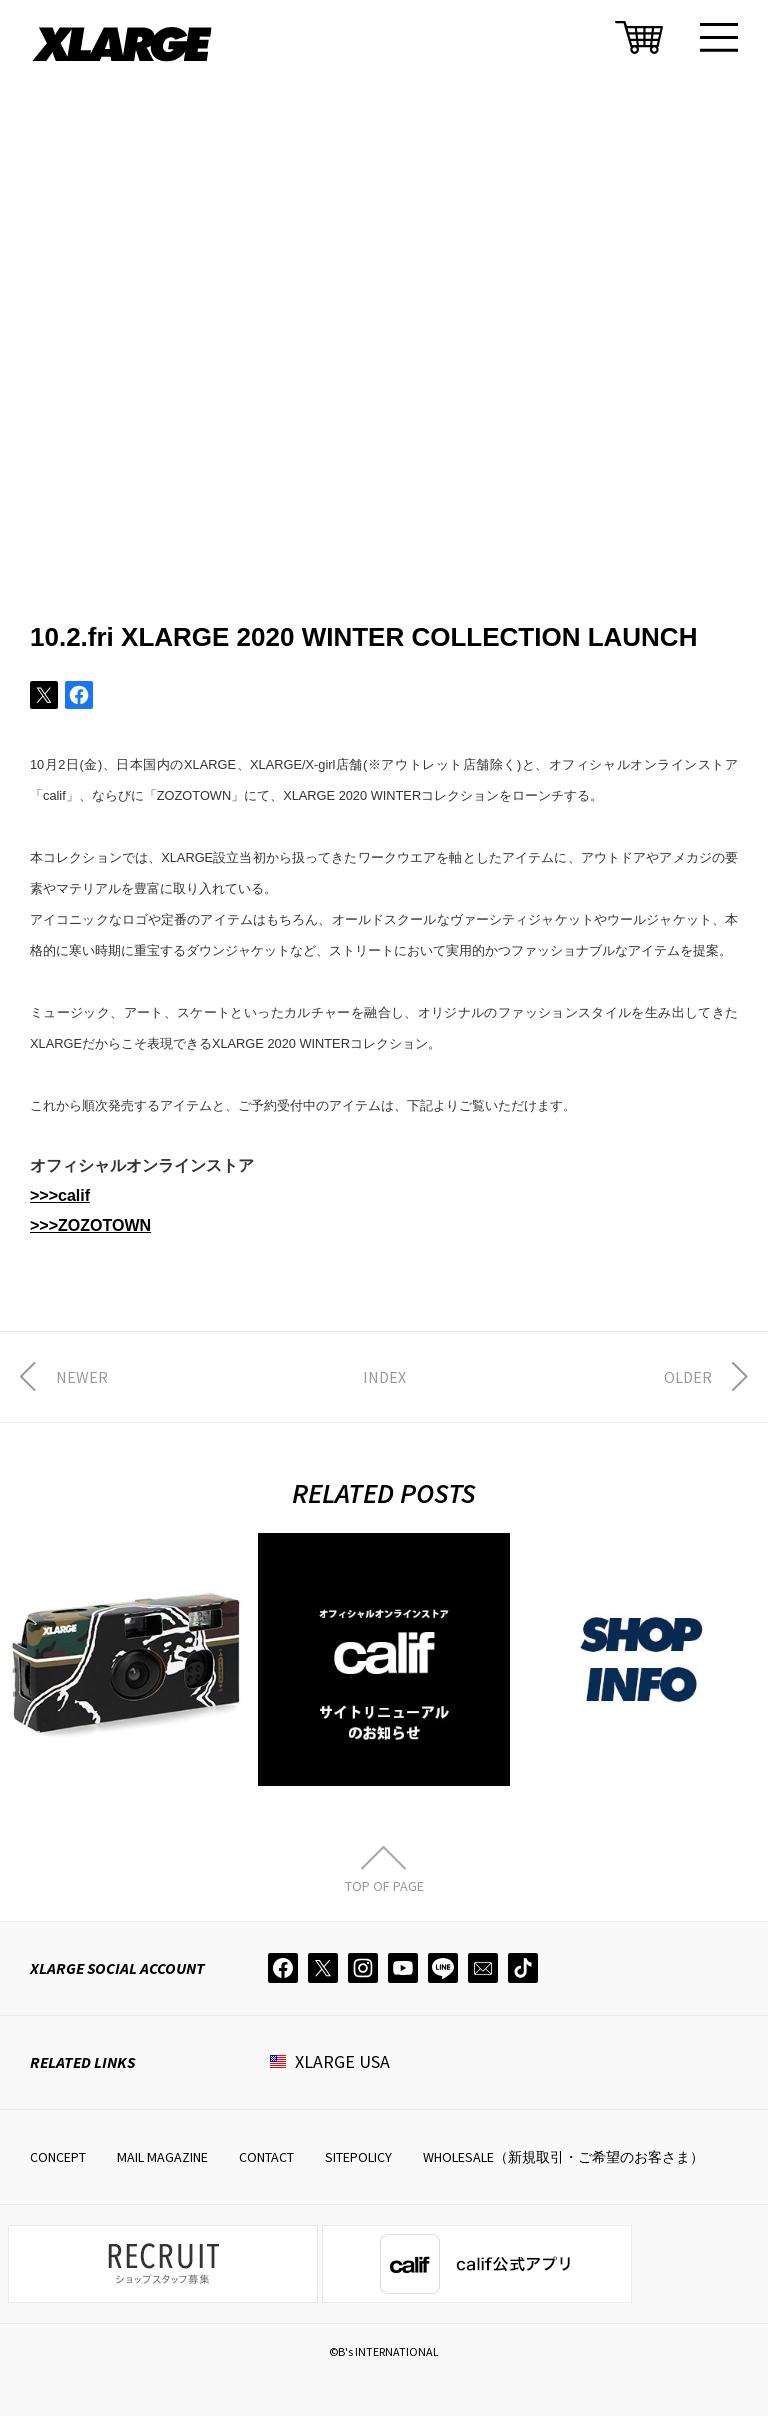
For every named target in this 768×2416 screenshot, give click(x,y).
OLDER (688, 1377)
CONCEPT (58, 2157)
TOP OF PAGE (384, 1885)
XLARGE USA (342, 2061)
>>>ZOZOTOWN (90, 1225)
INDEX (384, 1377)
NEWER (82, 1377)
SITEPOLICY (358, 2157)
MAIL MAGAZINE (162, 2157)
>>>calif (60, 1195)
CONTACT (266, 2157)
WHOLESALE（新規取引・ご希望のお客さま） (563, 2157)
